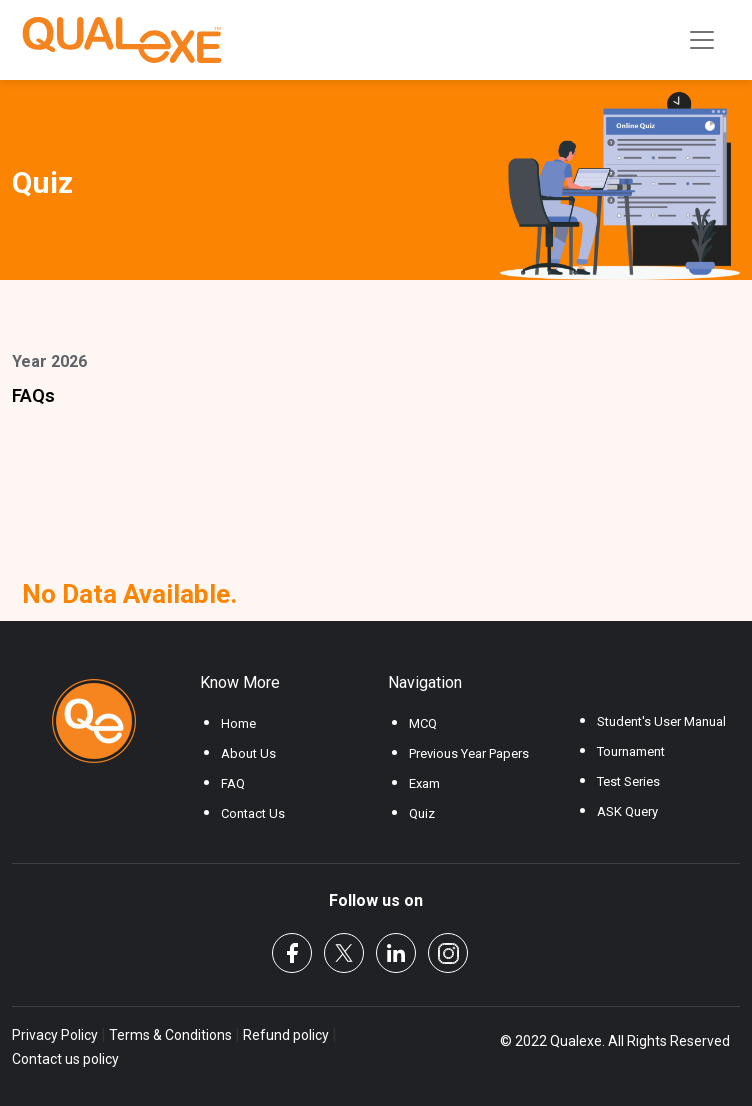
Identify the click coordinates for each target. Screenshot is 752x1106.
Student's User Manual (661, 721)
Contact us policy (65, 1059)
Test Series (628, 781)
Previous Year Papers (469, 753)
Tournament (631, 751)
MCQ (423, 723)
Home (238, 723)
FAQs (33, 395)
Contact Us (253, 813)
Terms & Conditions (170, 1035)
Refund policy (286, 1035)
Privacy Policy (56, 1035)
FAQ (233, 783)
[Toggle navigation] (702, 40)
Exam (424, 783)
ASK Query (627, 811)
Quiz (422, 813)
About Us (248, 753)
